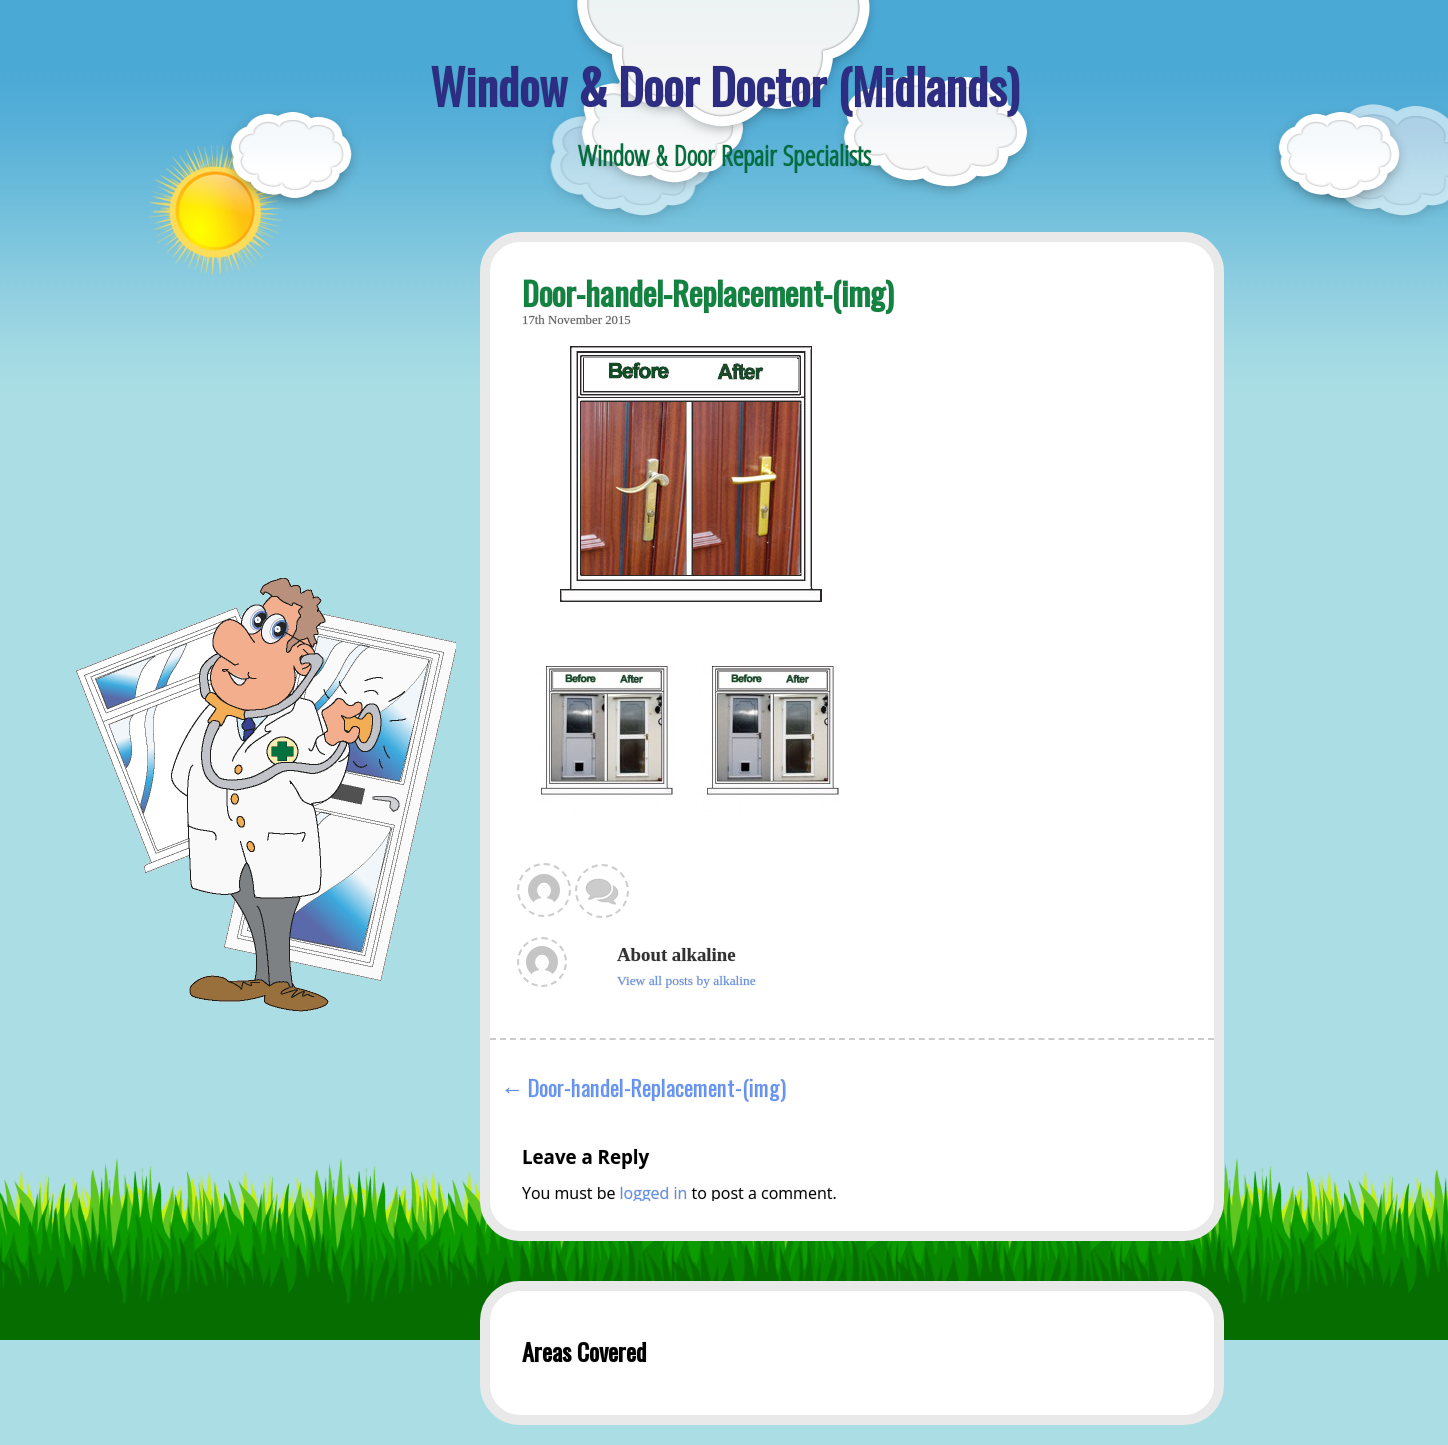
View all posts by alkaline (686, 980)
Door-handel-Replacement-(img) (657, 1086)
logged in (654, 1193)
